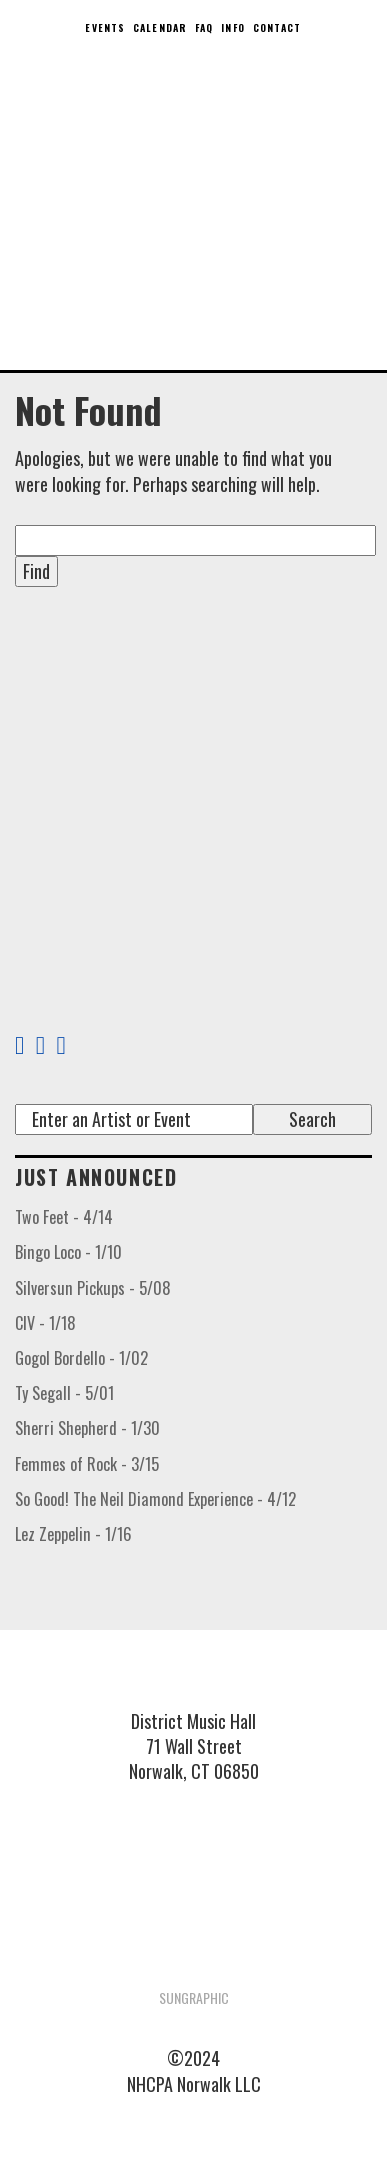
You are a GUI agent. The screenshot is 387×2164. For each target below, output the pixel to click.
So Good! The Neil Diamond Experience (155, 1499)
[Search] (134, 1119)
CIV (45, 1323)
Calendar (160, 27)
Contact (277, 27)
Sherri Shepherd (87, 1428)
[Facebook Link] (19, 1045)
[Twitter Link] (40, 1045)
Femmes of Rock (87, 1464)
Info (232, 27)
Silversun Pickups (93, 1288)
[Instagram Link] (69, 1045)
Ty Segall (64, 1393)
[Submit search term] (312, 1119)
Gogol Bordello (81, 1358)
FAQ (204, 27)
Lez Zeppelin (73, 1534)
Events (105, 27)
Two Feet (64, 1217)
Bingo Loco (68, 1252)
